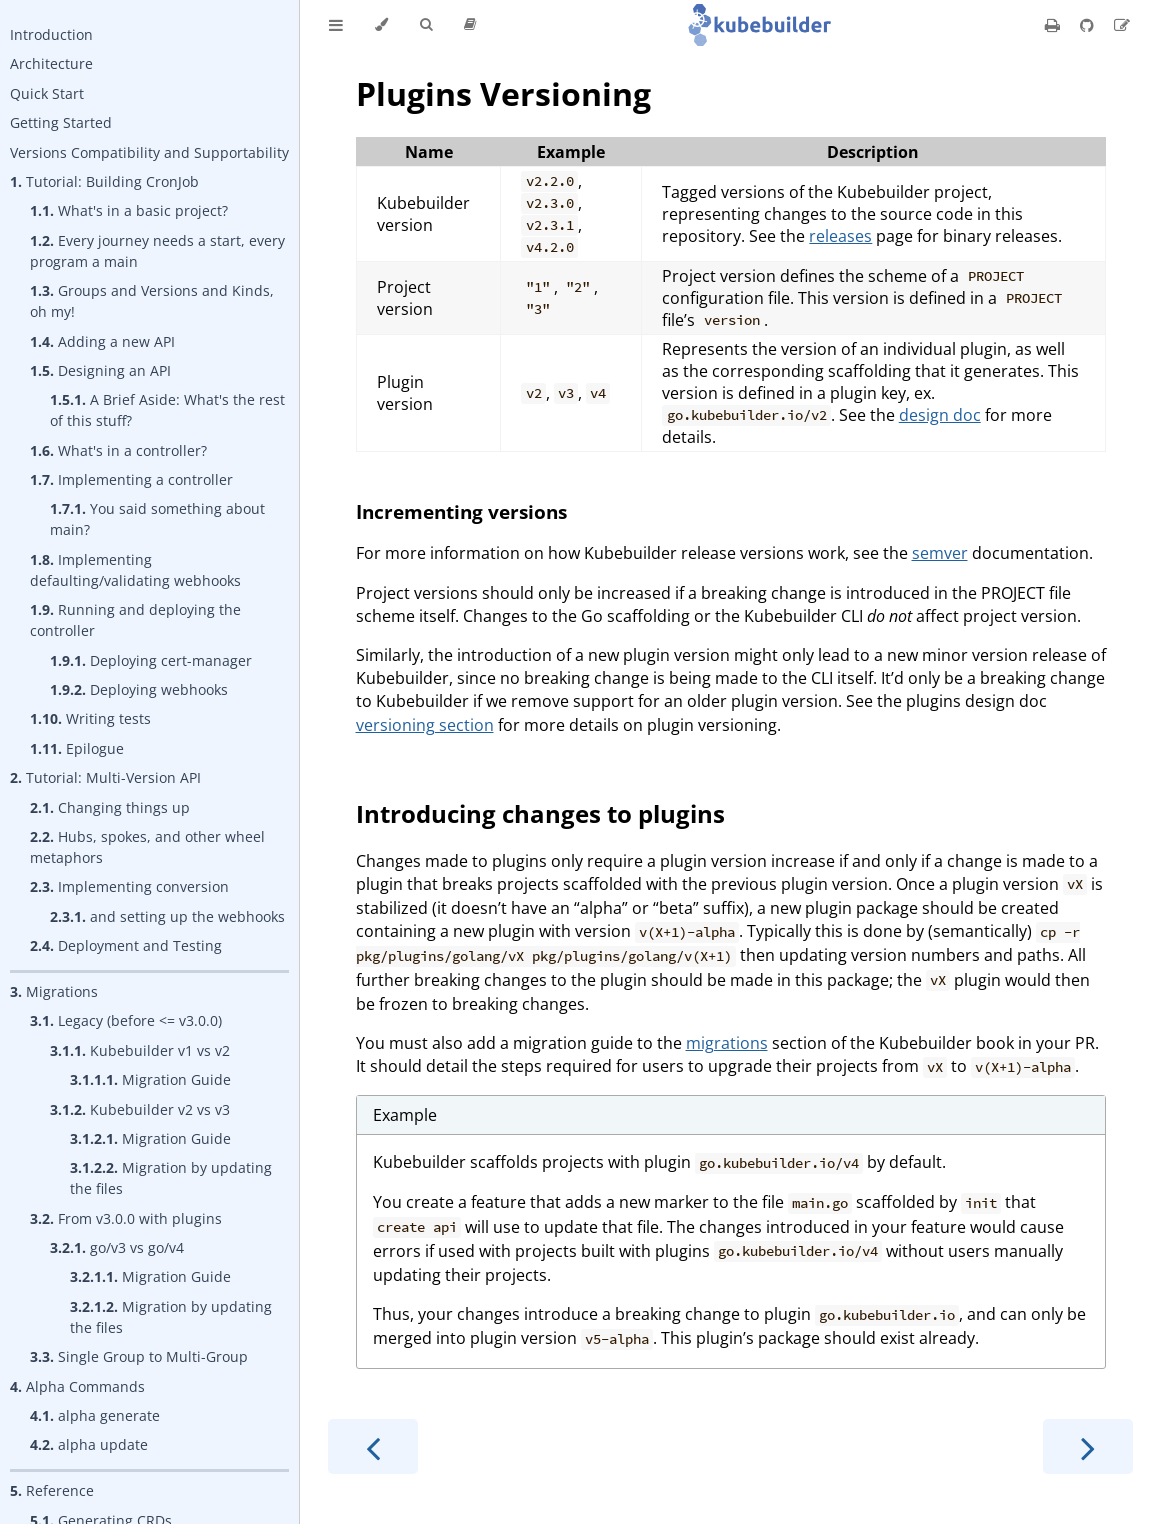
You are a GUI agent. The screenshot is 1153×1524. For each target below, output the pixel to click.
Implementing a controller (131, 479)
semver (940, 553)
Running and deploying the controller (135, 620)
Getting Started (61, 122)
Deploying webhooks (139, 689)
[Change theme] (381, 25)
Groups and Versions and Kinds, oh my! (152, 301)
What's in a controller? (118, 450)
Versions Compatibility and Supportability (149, 152)
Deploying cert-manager (151, 660)
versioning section (425, 725)
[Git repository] (1089, 25)
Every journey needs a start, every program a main (157, 251)
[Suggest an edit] (1122, 25)
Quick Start (47, 93)
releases (840, 236)
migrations (727, 1043)
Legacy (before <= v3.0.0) (126, 1020)
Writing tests (90, 718)
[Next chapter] (1088, 1446)
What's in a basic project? (129, 210)
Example (405, 1115)
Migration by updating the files (171, 1178)
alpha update (89, 1444)
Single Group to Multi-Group (139, 1356)
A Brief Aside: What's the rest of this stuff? (167, 410)
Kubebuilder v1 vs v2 (140, 1050)
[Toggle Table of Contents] (336, 25)
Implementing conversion (129, 886)
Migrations (54, 991)
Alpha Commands (77, 1386)
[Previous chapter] (373, 1446)
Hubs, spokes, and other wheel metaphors (147, 847)
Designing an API (100, 370)
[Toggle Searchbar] (426, 25)
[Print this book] (1054, 25)
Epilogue (77, 748)
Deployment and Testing (126, 945)
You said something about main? (157, 519)
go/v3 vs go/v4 (117, 1247)
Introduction (51, 34)
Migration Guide (150, 1079)
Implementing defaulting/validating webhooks (135, 570)
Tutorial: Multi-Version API (105, 777)
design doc (940, 415)
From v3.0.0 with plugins (126, 1218)
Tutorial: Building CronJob (104, 181)
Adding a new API (102, 341)
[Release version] (470, 25)
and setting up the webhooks (167, 916)
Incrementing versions (461, 511)
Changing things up (110, 807)
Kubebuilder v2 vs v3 (140, 1109)
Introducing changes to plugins (540, 813)
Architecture (51, 63)
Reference (52, 1490)
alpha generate (95, 1415)
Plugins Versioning (503, 93)
